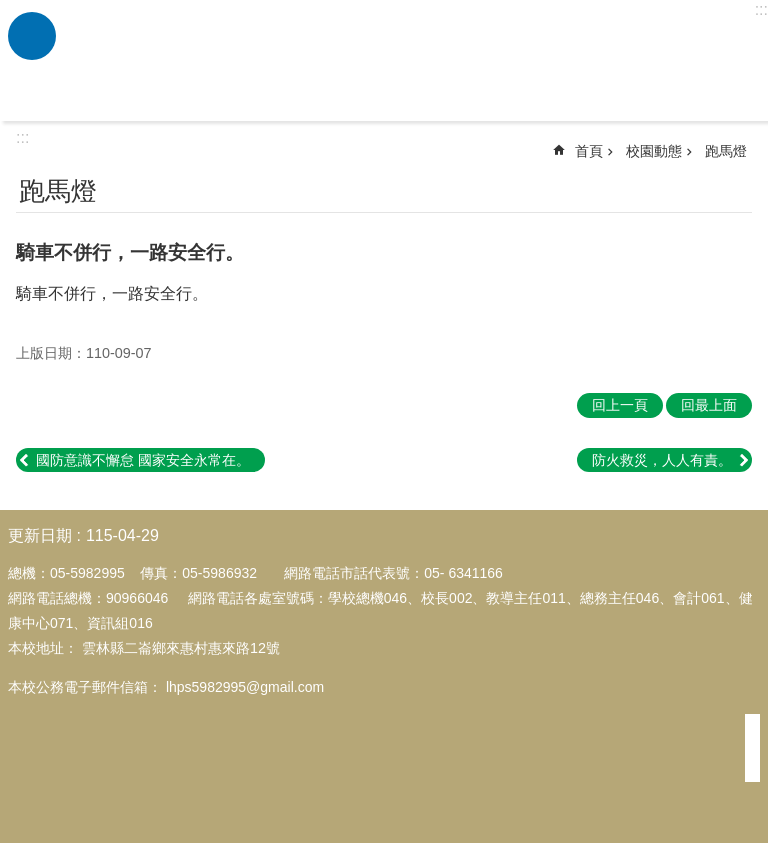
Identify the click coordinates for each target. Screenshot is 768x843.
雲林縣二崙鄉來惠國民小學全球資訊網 (409, 61)
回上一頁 (620, 405)
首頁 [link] (589, 151)
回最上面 (709, 405)
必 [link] (32, 36)
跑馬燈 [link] (726, 151)
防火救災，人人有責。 (662, 460)
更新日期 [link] (40, 535)
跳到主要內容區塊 (10, 10)
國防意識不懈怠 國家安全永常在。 (143, 460)
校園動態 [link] (654, 151)
